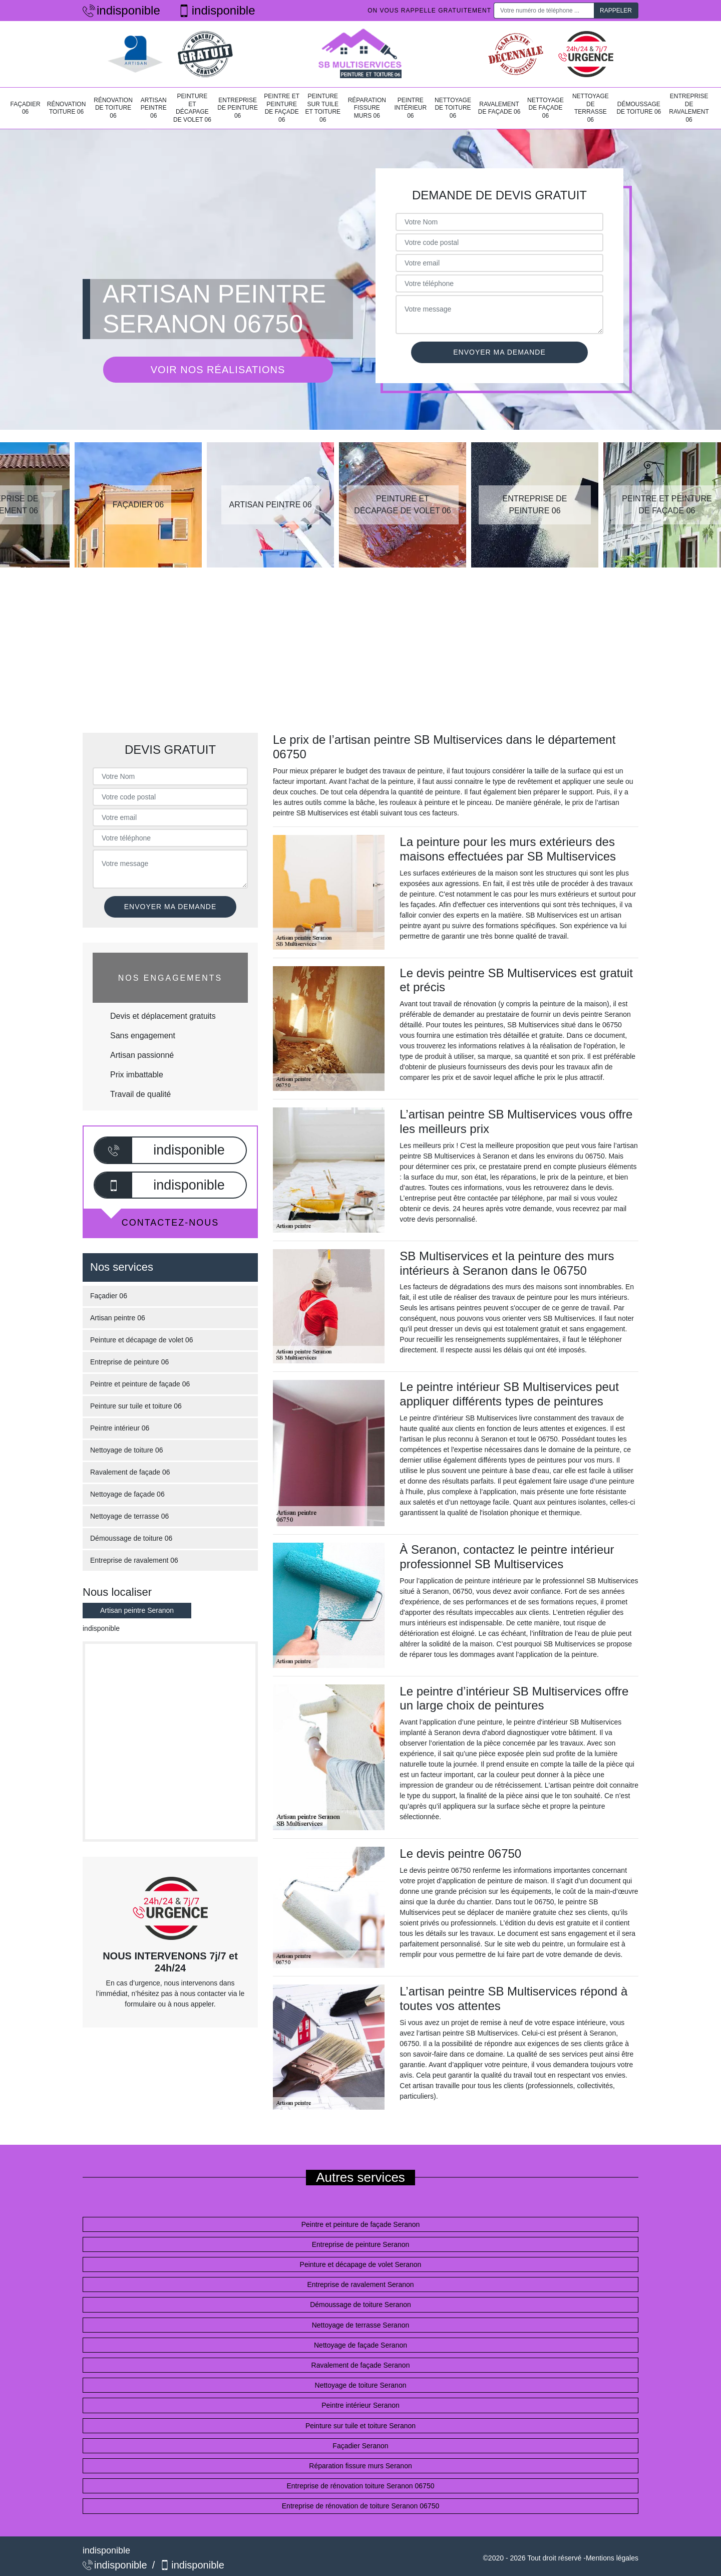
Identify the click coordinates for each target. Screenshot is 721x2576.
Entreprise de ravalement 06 (689, 108)
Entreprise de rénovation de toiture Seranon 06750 (360, 2506)
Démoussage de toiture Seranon (360, 2305)
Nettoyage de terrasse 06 (590, 108)
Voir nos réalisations (218, 369)
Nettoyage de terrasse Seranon (361, 2325)
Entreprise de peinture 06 (237, 108)
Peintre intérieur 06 (410, 108)
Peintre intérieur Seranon (360, 2405)
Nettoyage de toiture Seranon (361, 2385)
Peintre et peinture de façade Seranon (360, 2224)
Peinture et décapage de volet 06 (192, 108)
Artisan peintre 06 (154, 108)
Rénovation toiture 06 (66, 108)
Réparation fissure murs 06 (367, 108)
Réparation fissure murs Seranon (360, 2466)
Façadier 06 (26, 108)
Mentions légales (612, 2558)
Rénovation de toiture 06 (113, 108)
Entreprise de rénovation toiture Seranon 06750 (361, 2486)
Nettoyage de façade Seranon (360, 2345)
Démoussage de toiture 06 (638, 108)
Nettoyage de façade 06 (545, 108)
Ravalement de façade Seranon (360, 2365)
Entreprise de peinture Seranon (361, 2244)
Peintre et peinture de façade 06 (281, 108)
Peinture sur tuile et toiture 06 (322, 108)
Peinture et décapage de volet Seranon (361, 2264)
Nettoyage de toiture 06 (453, 108)
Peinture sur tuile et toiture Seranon (360, 2426)
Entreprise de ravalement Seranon (360, 2284)
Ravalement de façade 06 (499, 108)
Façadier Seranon (360, 2446)
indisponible (121, 10)
